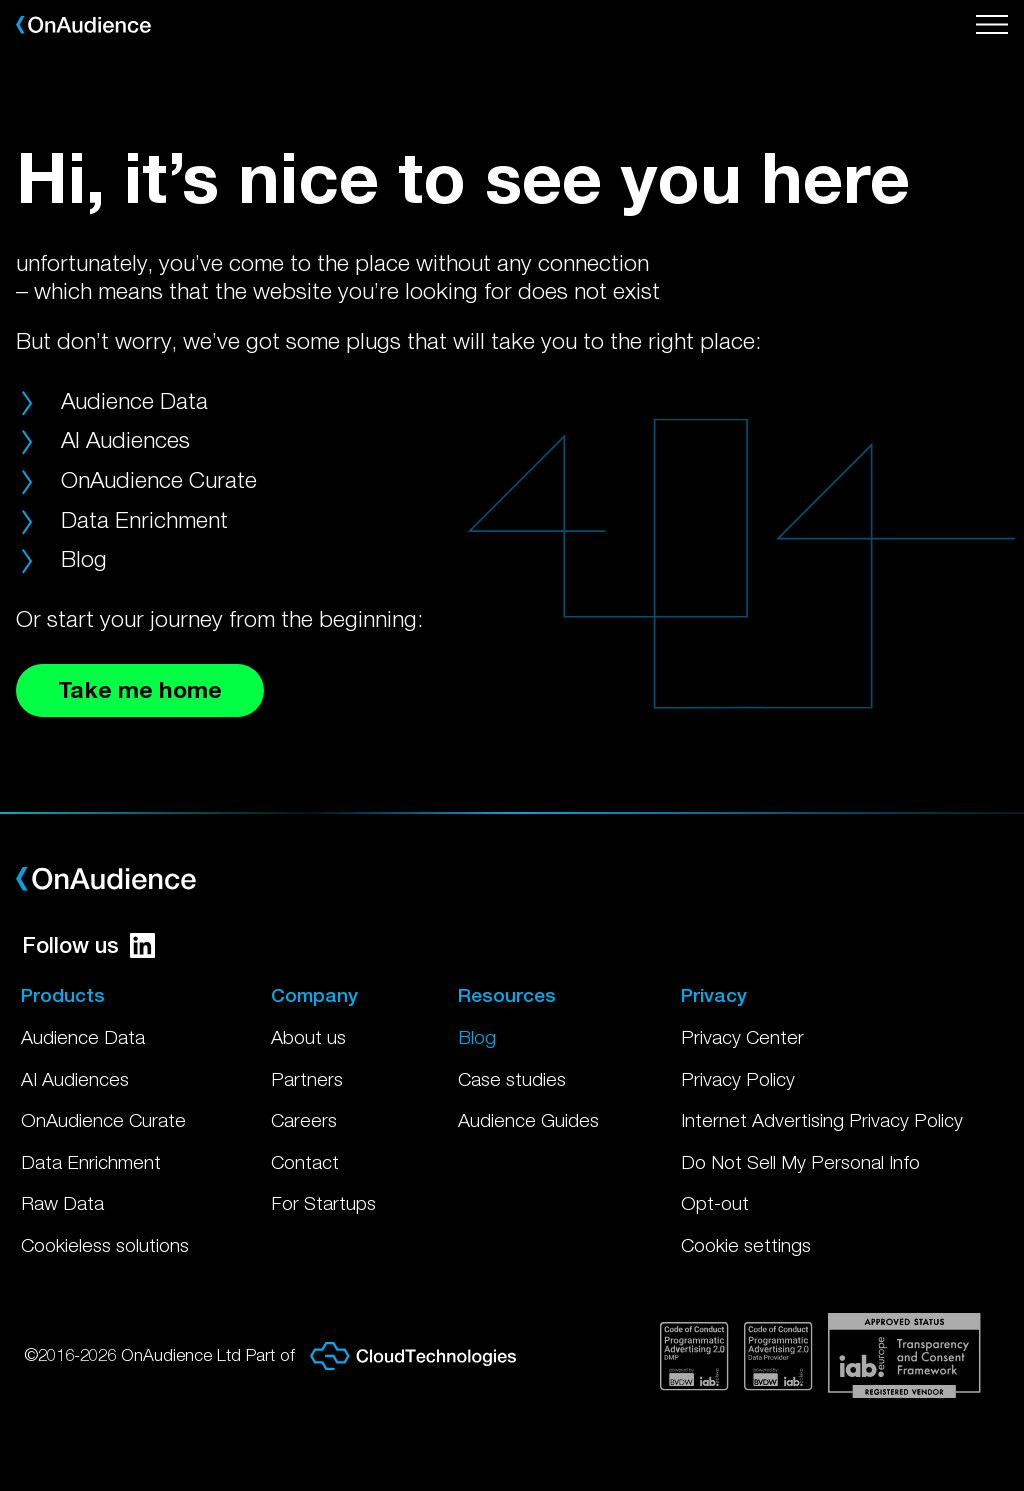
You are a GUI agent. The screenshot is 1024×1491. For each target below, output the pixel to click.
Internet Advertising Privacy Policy (822, 1120)
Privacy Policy (738, 1079)
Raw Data (62, 1203)
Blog (84, 558)
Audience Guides (528, 1120)
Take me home (140, 689)
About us (308, 1037)
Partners (307, 1079)
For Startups (323, 1203)
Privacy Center (742, 1037)
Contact (305, 1162)
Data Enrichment (144, 519)
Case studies (512, 1079)
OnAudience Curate (159, 479)
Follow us (88, 945)
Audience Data (134, 400)
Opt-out (715, 1203)
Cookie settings (746, 1245)
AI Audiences (125, 439)
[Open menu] (992, 25)
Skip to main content (0, 0)
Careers (304, 1120)
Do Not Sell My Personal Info (800, 1162)
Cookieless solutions (105, 1245)
